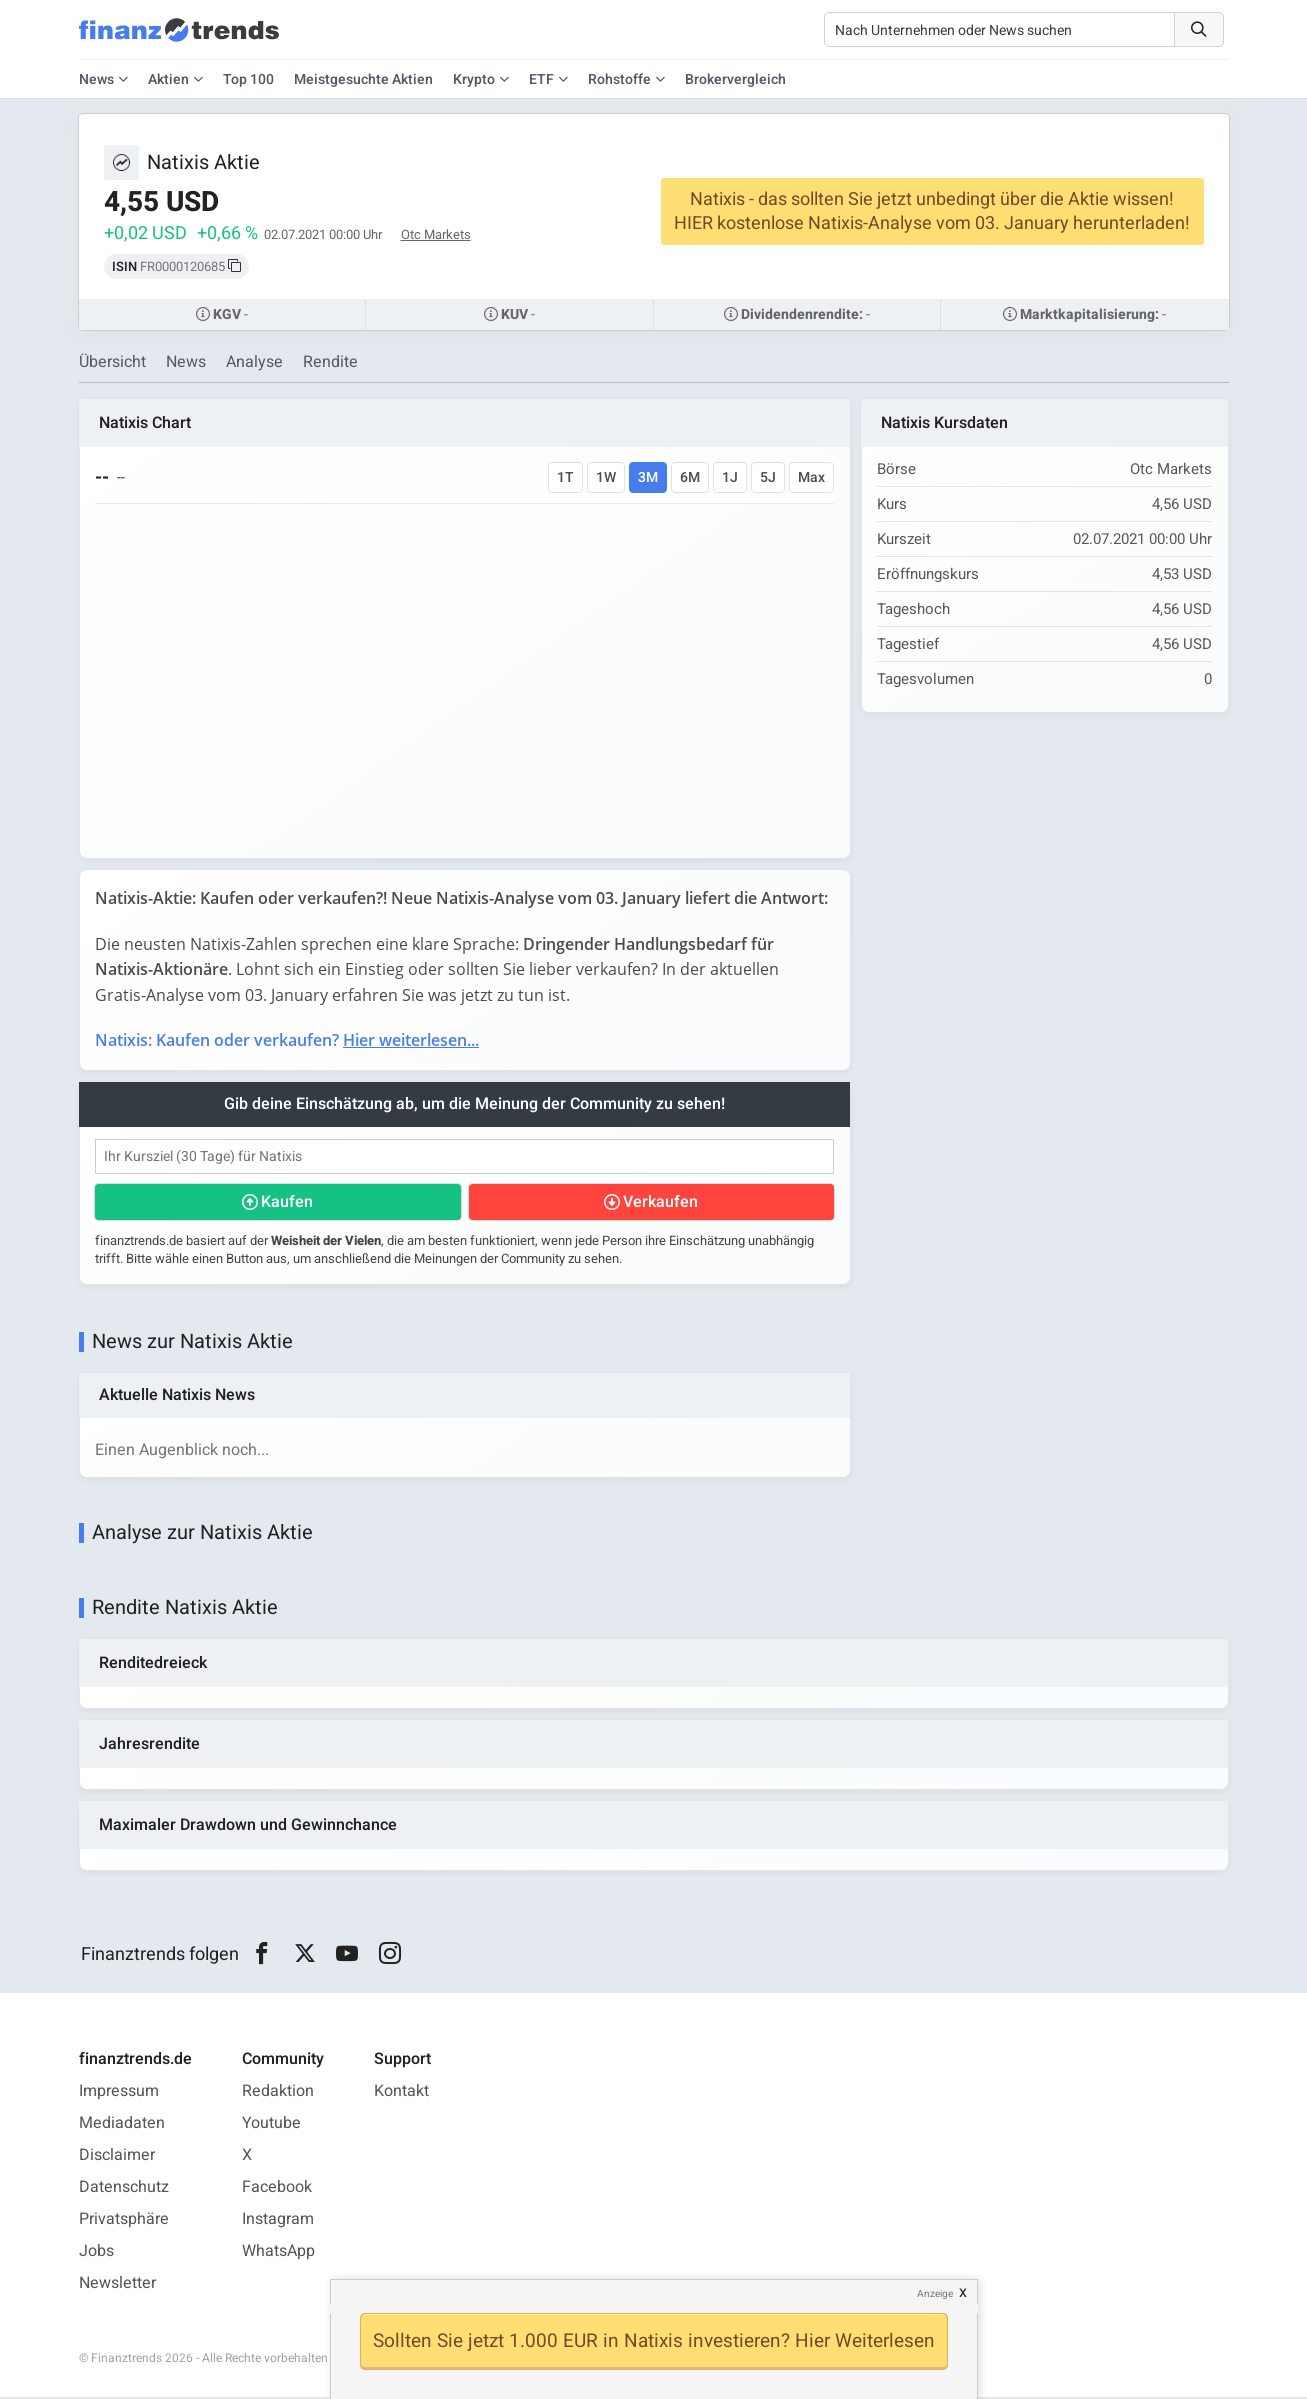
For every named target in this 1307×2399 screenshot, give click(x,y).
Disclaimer (117, 2157)
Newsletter (117, 2285)
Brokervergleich (735, 79)
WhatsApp (278, 2253)
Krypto (474, 79)
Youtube (271, 2125)
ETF (541, 79)
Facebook (277, 2189)
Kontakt (401, 2093)
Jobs (96, 2253)
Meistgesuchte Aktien (363, 79)
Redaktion (278, 2093)
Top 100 (248, 79)
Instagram (278, 2221)
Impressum (119, 2093)
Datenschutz (124, 2189)
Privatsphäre (124, 2221)
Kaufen (288, 1202)
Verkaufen (660, 1202)
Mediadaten (122, 2125)
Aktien (168, 79)
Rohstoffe (619, 79)
